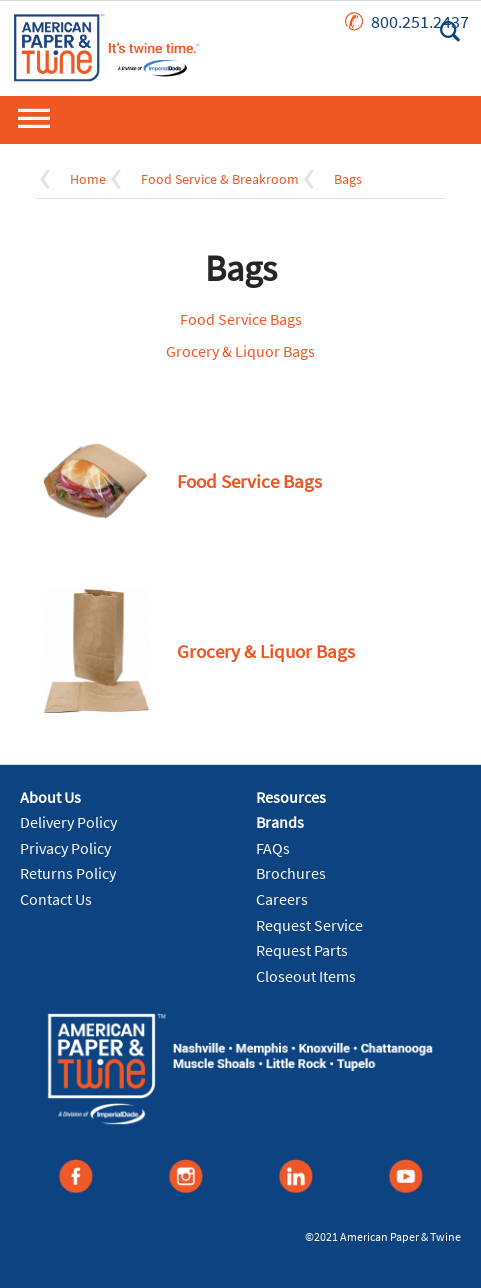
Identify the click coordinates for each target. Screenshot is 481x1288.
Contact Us (56, 899)
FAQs (273, 848)
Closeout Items (306, 976)
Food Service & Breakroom (220, 179)
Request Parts (302, 950)
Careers (282, 899)
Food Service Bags (241, 319)
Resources (291, 797)
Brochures (291, 873)
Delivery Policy (68, 822)
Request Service (309, 925)
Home (88, 179)
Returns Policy (68, 873)
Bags (348, 179)
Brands (280, 822)
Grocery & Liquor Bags (240, 351)
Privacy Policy (65, 848)
